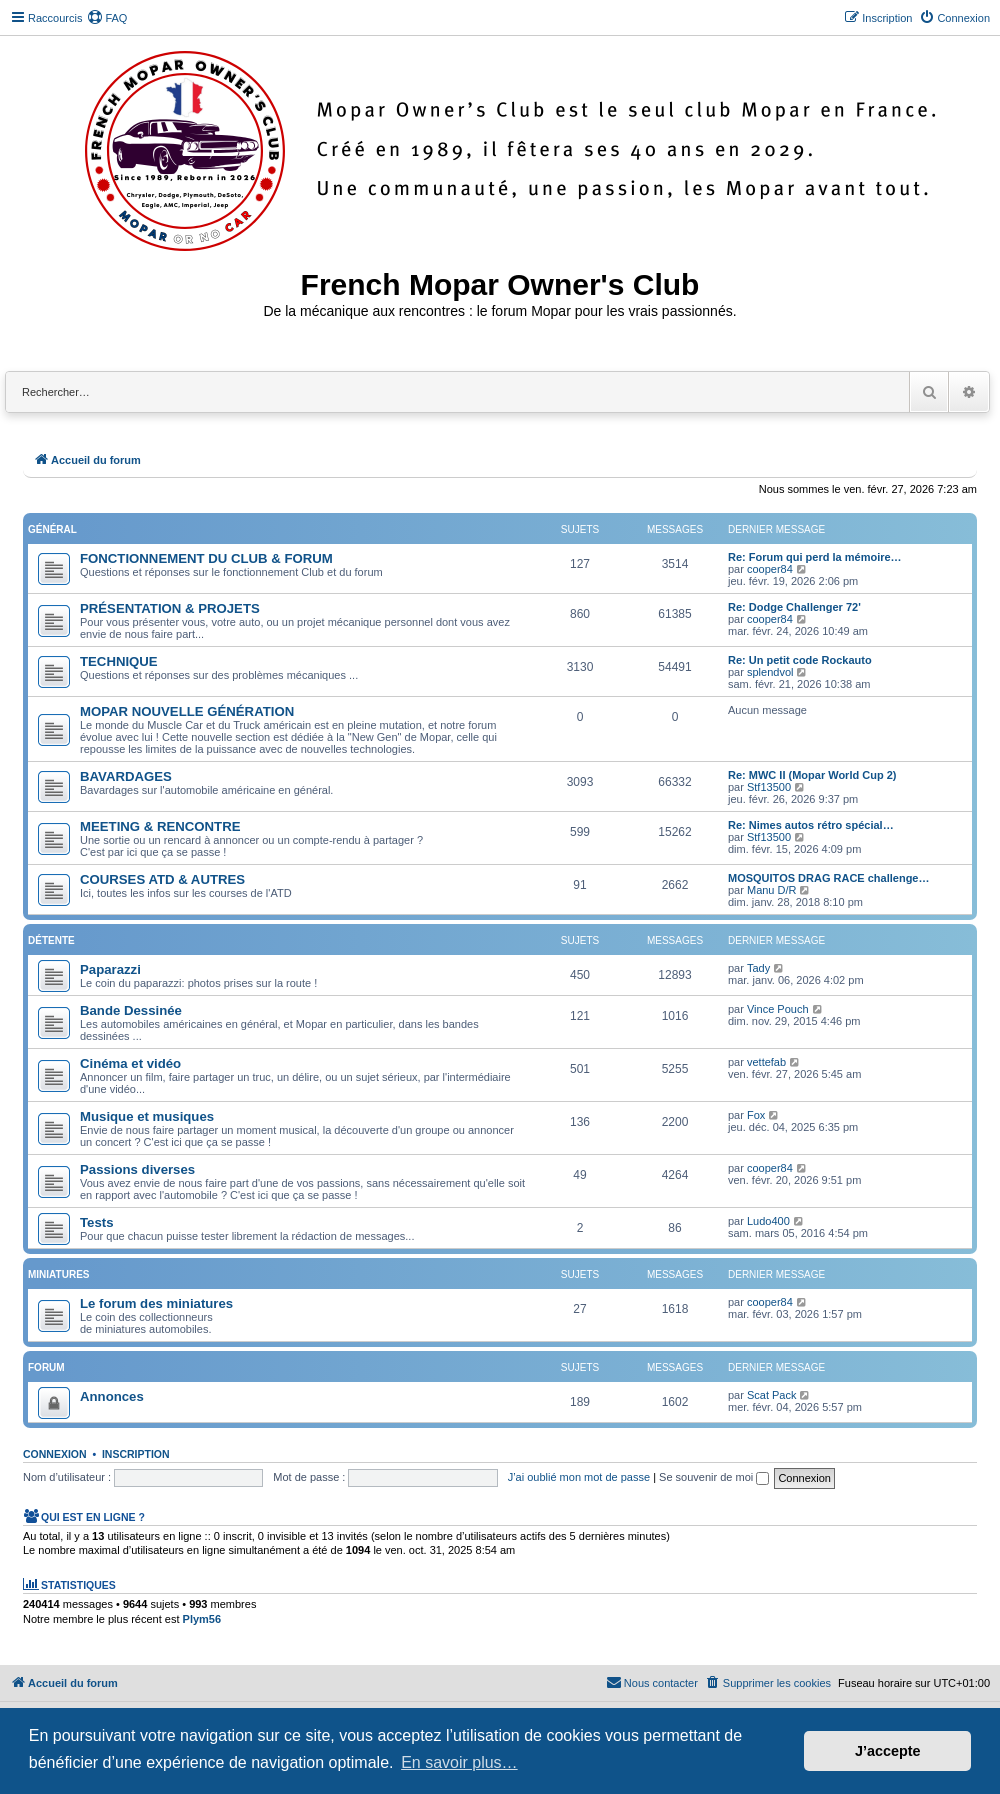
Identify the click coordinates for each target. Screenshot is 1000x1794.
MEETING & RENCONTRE (160, 826)
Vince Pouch (778, 1009)
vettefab (766, 1062)
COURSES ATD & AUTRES (162, 879)
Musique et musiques (147, 1116)
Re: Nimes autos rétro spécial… (811, 825)
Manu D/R (772, 890)
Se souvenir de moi (714, 1477)
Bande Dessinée (131, 1010)
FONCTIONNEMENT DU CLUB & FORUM (206, 558)
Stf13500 (769, 787)
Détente (51, 940)
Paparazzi (110, 969)
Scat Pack (772, 1395)
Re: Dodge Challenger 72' (794, 607)
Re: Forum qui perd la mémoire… (815, 557)
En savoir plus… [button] (459, 1762)
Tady (758, 968)
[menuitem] (107, 18)
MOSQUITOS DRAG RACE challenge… (829, 878)
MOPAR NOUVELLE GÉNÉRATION (187, 711)
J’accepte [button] (888, 1751)
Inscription (136, 1454)
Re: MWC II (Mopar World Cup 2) (812, 775)
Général (52, 529)
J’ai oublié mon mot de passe (579, 1477)
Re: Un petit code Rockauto (800, 660)
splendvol (770, 672)
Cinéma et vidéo (130, 1063)
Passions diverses (137, 1169)
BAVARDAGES (126, 776)
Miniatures (58, 1274)
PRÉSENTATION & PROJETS (170, 608)
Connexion (55, 1454)
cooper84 (770, 569)
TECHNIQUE (119, 661)
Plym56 (202, 1619)
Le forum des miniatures (156, 1303)
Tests (96, 1222)
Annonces (112, 1396)
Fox (756, 1115)
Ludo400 (768, 1221)
